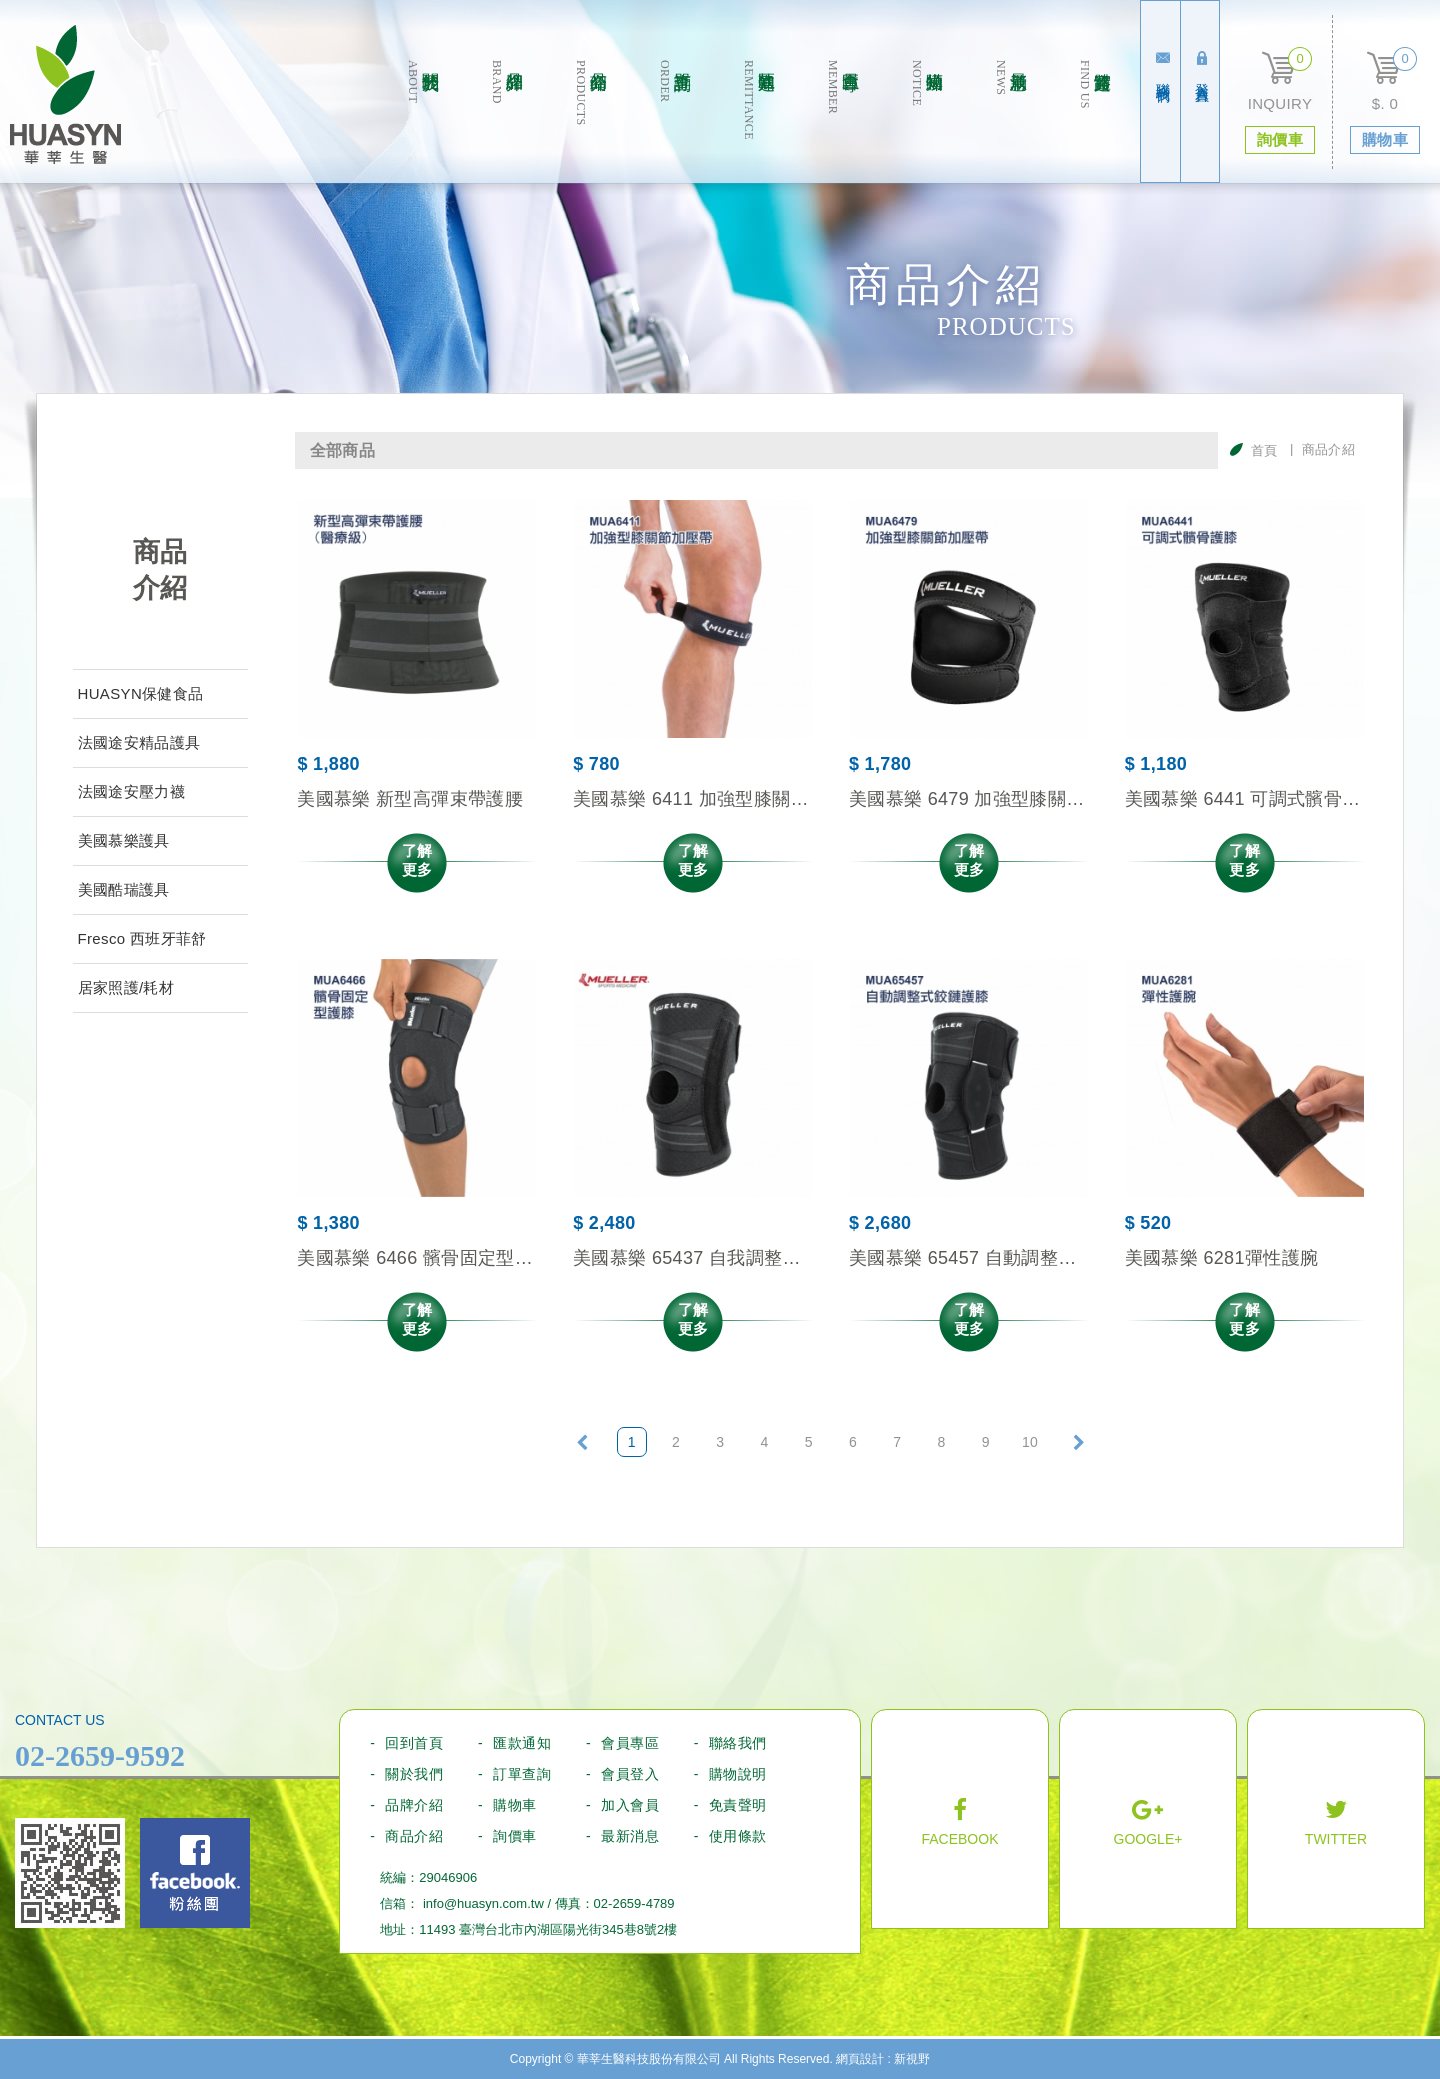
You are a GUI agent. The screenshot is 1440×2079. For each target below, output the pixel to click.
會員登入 (630, 1774)
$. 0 (1385, 103)
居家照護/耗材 (126, 987)
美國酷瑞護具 (124, 889)
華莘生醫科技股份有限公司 (65, 94)
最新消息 (1010, 121)
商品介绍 (590, 121)
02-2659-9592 (100, 1755)
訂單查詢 (674, 121)
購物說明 (738, 1774)
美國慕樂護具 (124, 840)
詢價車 (515, 1836)
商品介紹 (414, 1836)
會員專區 (842, 121)
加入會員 (630, 1805)
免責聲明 (738, 1805)
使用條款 (738, 1836)
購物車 (515, 1805)
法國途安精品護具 (139, 742)
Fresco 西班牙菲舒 (142, 938)
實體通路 (1094, 121)
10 (1030, 1442)
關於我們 (422, 121)
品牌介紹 (506, 121)
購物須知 (926, 121)
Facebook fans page (195, 1873)
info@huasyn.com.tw (483, 1903)
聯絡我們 (1163, 65)
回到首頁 (414, 1743)
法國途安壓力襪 (131, 791)
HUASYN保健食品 (141, 693)
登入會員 (1202, 65)
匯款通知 (758, 121)
